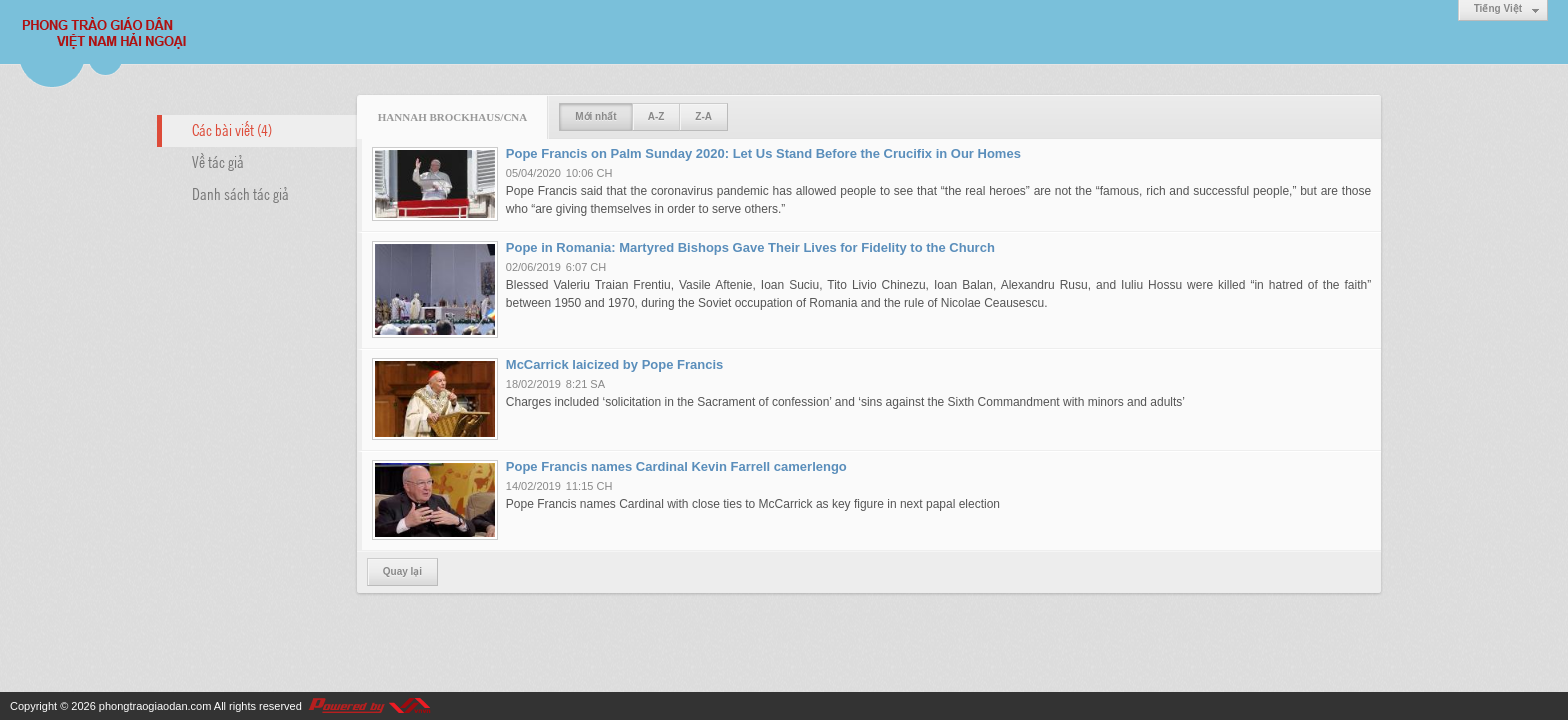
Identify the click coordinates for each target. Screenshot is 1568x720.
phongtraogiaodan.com (155, 706)
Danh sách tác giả (240, 193)
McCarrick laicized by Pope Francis (614, 364)
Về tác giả (218, 161)
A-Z (656, 116)
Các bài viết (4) (232, 129)
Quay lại (402, 571)
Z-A (703, 116)
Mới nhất (595, 116)
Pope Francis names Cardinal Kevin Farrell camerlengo (676, 466)
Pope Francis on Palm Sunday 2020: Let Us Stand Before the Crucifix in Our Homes (763, 153)
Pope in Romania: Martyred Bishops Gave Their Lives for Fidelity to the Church (750, 247)
